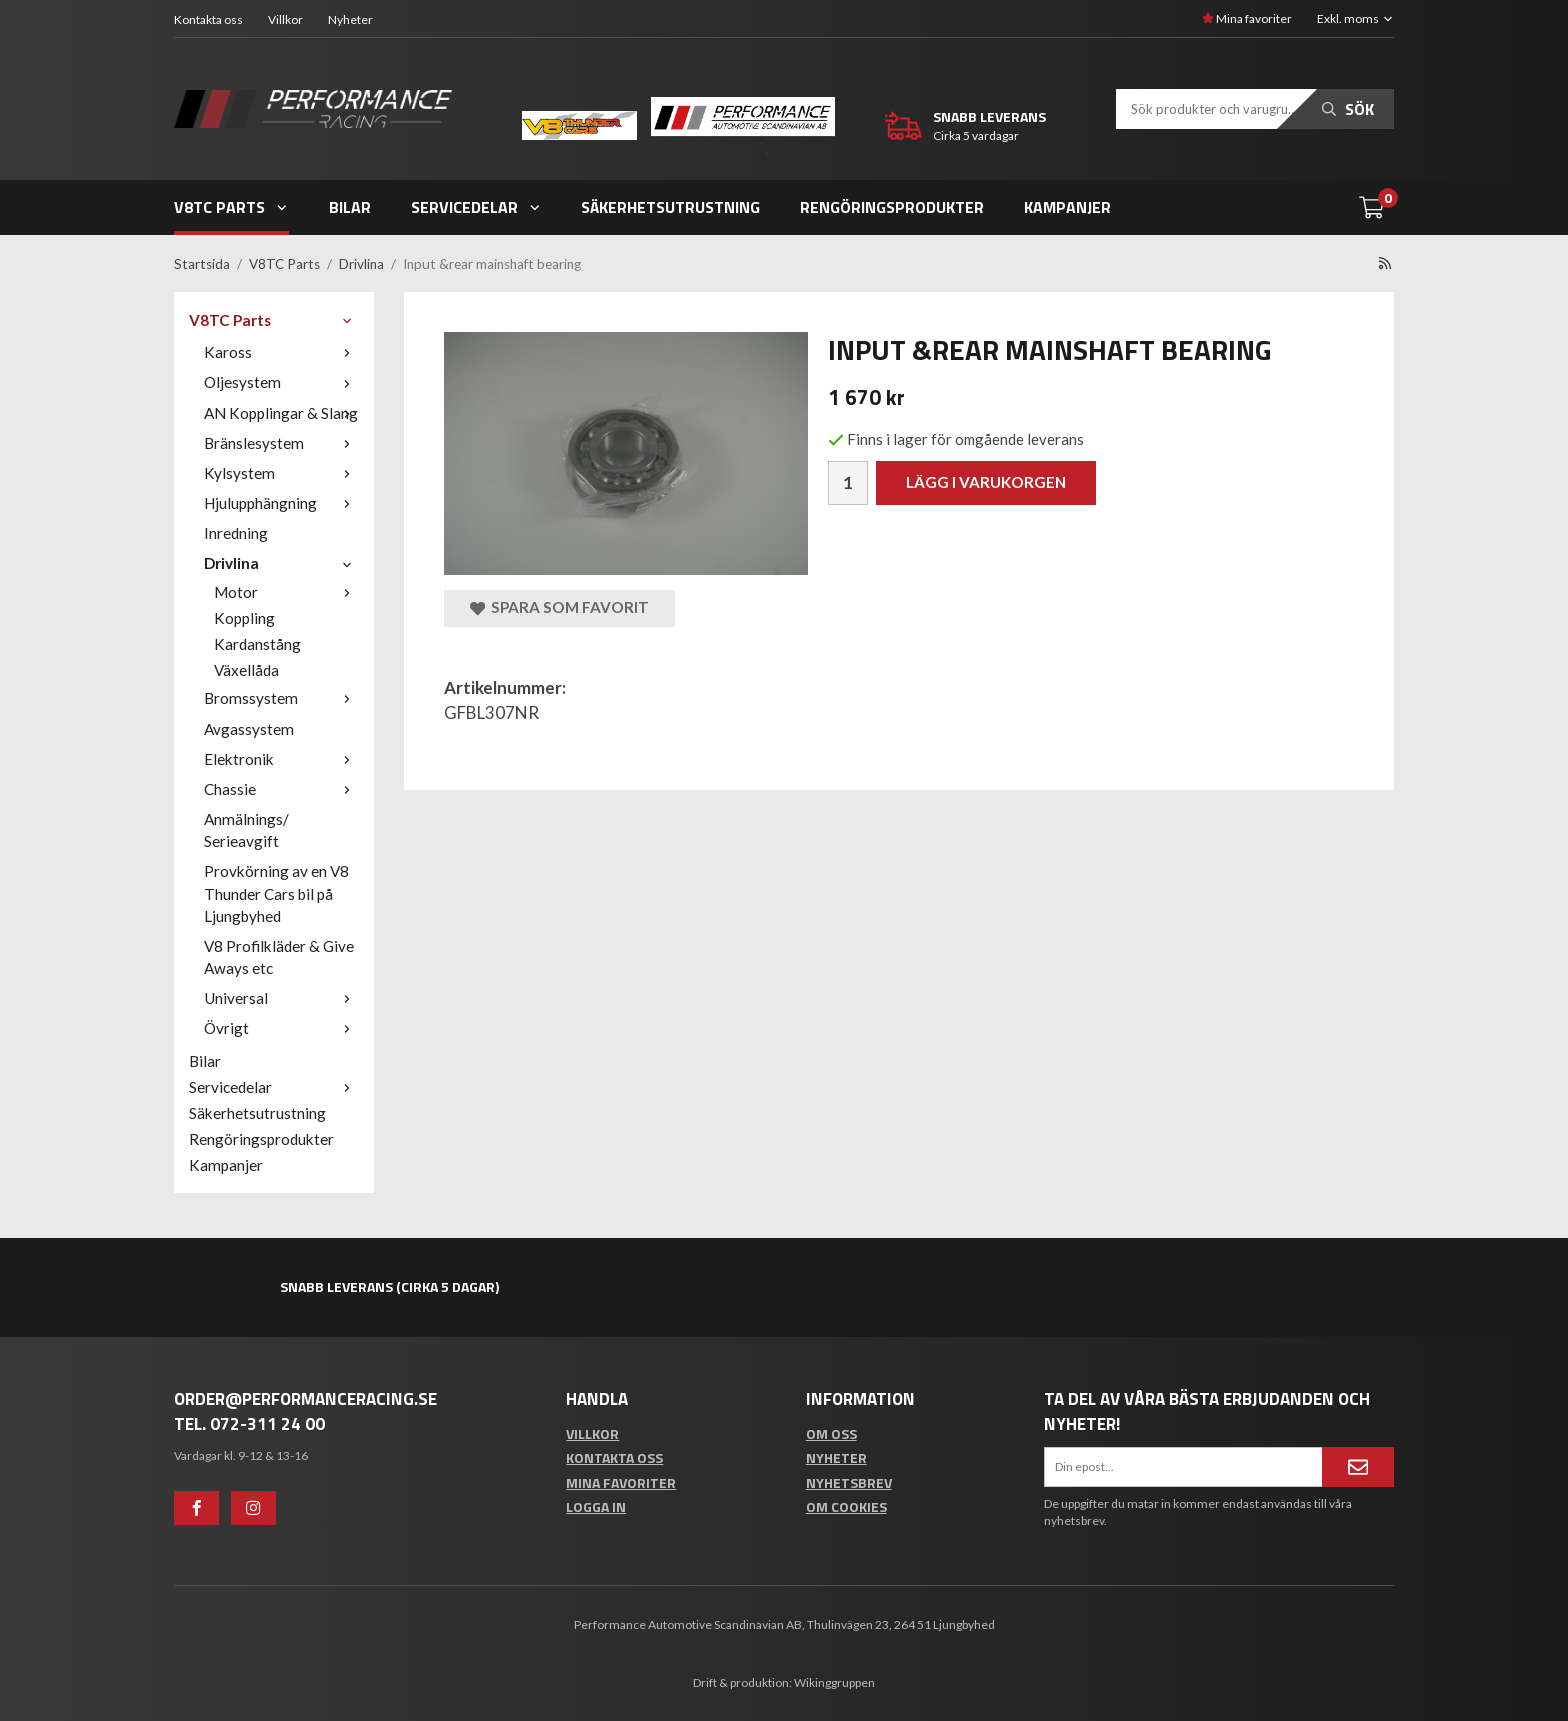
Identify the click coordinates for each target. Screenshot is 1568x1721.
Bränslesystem (281, 443)
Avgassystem (249, 729)
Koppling (244, 618)
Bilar (350, 207)
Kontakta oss (208, 19)
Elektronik (281, 759)
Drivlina (281, 563)
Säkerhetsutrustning (670, 207)
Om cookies (846, 1506)
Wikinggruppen (834, 1682)
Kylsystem (281, 473)
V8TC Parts (231, 207)
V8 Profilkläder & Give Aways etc (279, 957)
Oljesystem (281, 382)
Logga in (596, 1506)
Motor (286, 592)
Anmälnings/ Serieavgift (246, 830)
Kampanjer (1067, 207)
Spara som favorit (559, 607)
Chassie (281, 789)
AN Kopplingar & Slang (281, 413)
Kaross (281, 352)
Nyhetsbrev (849, 1482)
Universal (281, 998)
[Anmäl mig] (1358, 1467)
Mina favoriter (1247, 18)
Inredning (236, 533)
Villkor (285, 19)
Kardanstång (257, 644)
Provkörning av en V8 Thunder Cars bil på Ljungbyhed (276, 893)
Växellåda (246, 670)
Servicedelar (476, 207)
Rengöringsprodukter (892, 207)
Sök (1348, 109)
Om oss (831, 1433)
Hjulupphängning (281, 503)
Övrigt (281, 1028)
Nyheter (350, 19)
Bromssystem (281, 698)
